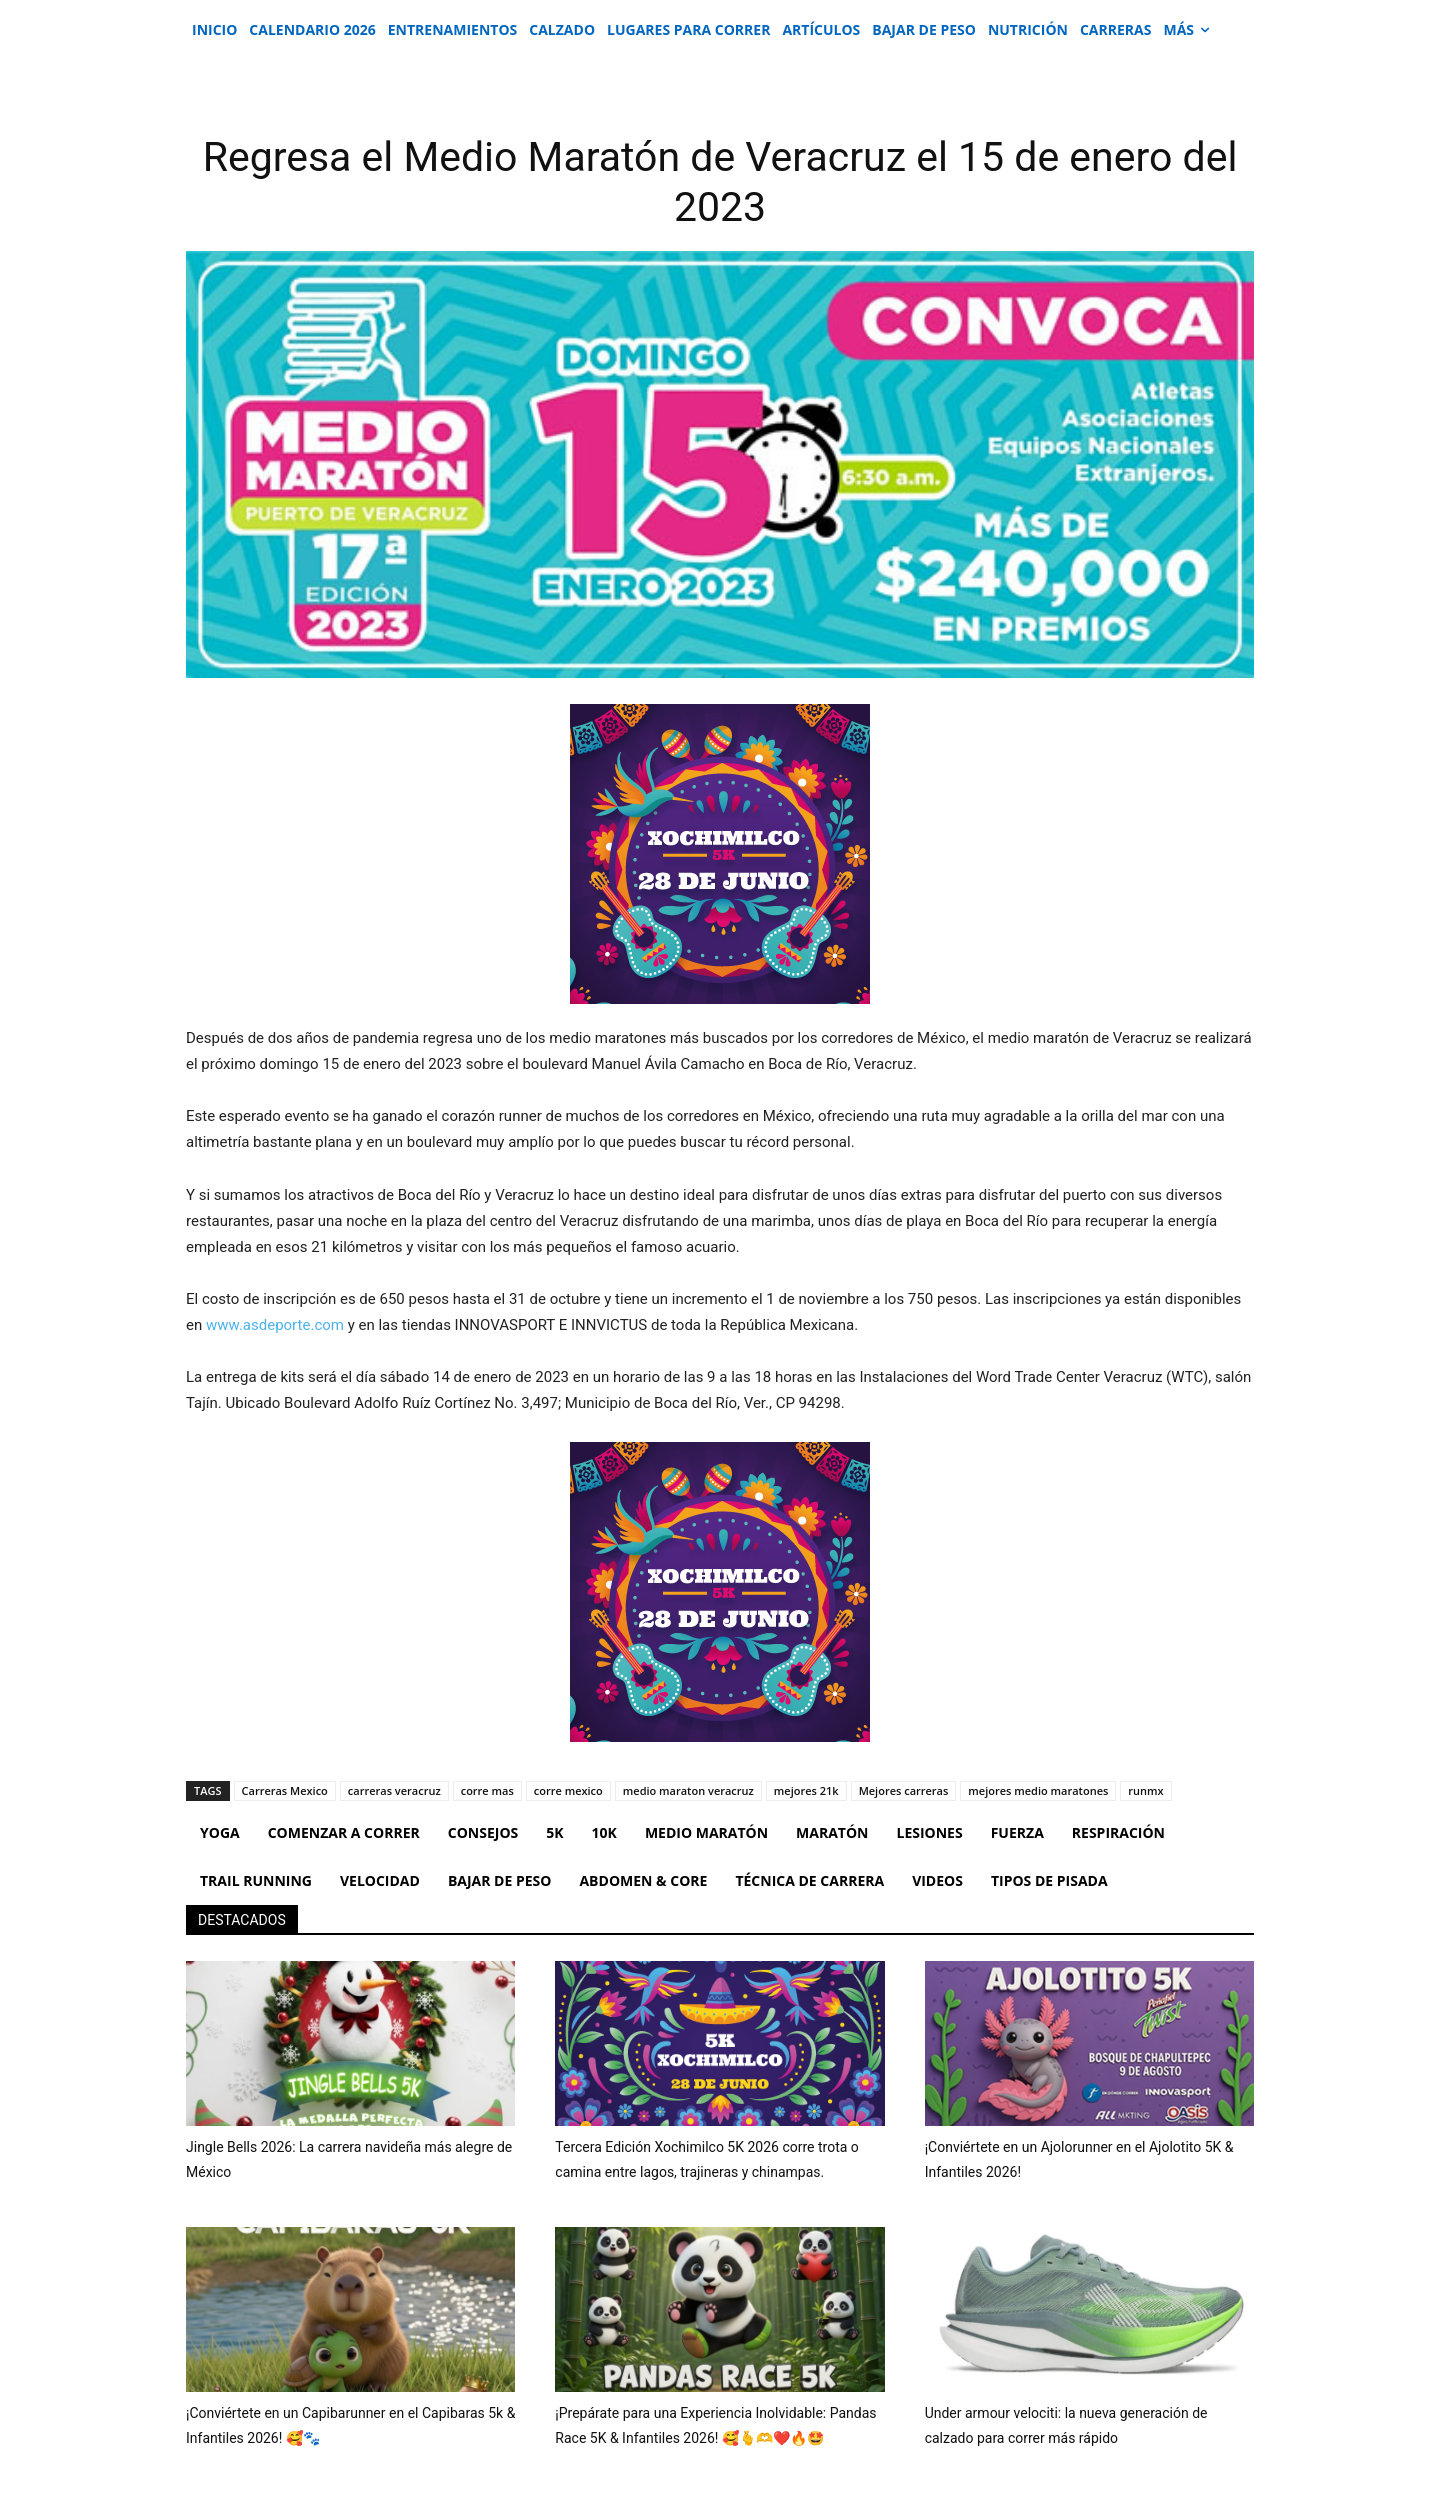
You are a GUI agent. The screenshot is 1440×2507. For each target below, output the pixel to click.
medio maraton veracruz (688, 1790)
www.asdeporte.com (275, 1325)
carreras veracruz (394, 1790)
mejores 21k (806, 1790)
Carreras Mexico (285, 1790)
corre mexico (568, 1790)
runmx (1145, 1790)
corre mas (487, 1790)
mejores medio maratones (1038, 1790)
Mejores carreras (904, 1790)
